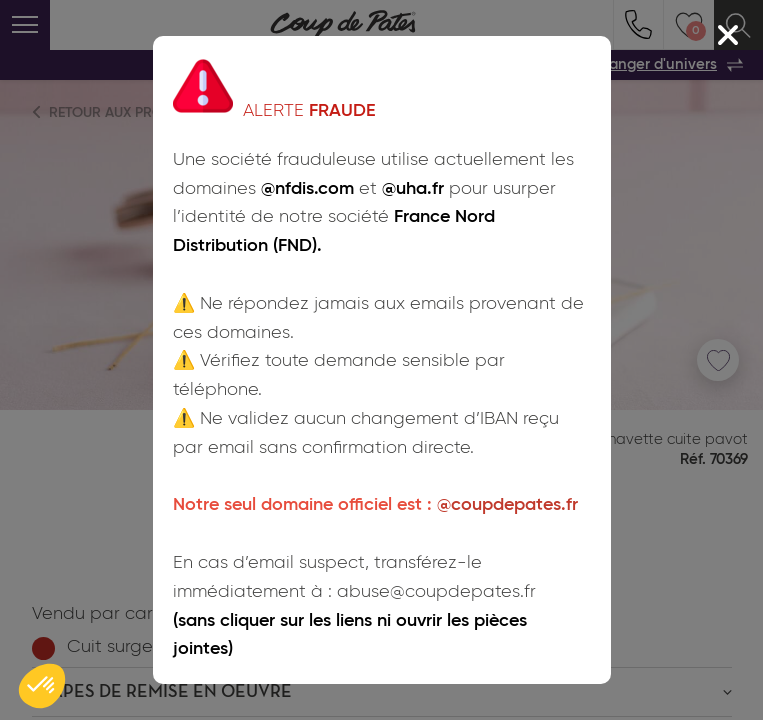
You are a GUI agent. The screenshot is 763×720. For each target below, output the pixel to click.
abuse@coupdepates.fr (436, 592)
